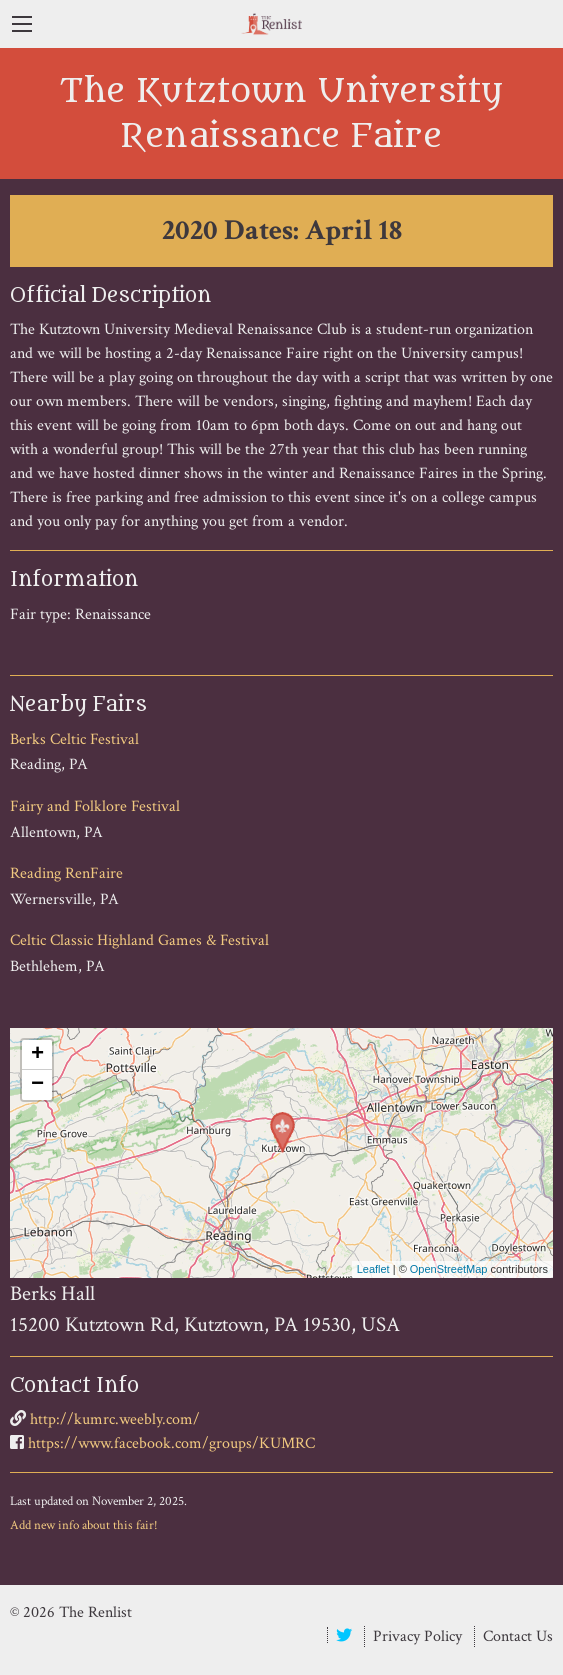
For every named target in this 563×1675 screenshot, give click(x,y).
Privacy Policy (417, 1636)
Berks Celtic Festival (74, 739)
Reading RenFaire (66, 873)
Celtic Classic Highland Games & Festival (139, 940)
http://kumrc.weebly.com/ (115, 1419)
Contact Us (518, 1636)
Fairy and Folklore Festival (95, 806)
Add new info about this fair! (84, 1525)
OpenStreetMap (449, 1269)
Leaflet (373, 1269)
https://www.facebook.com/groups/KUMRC (171, 1443)
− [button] (37, 1085)
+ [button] (37, 1055)
